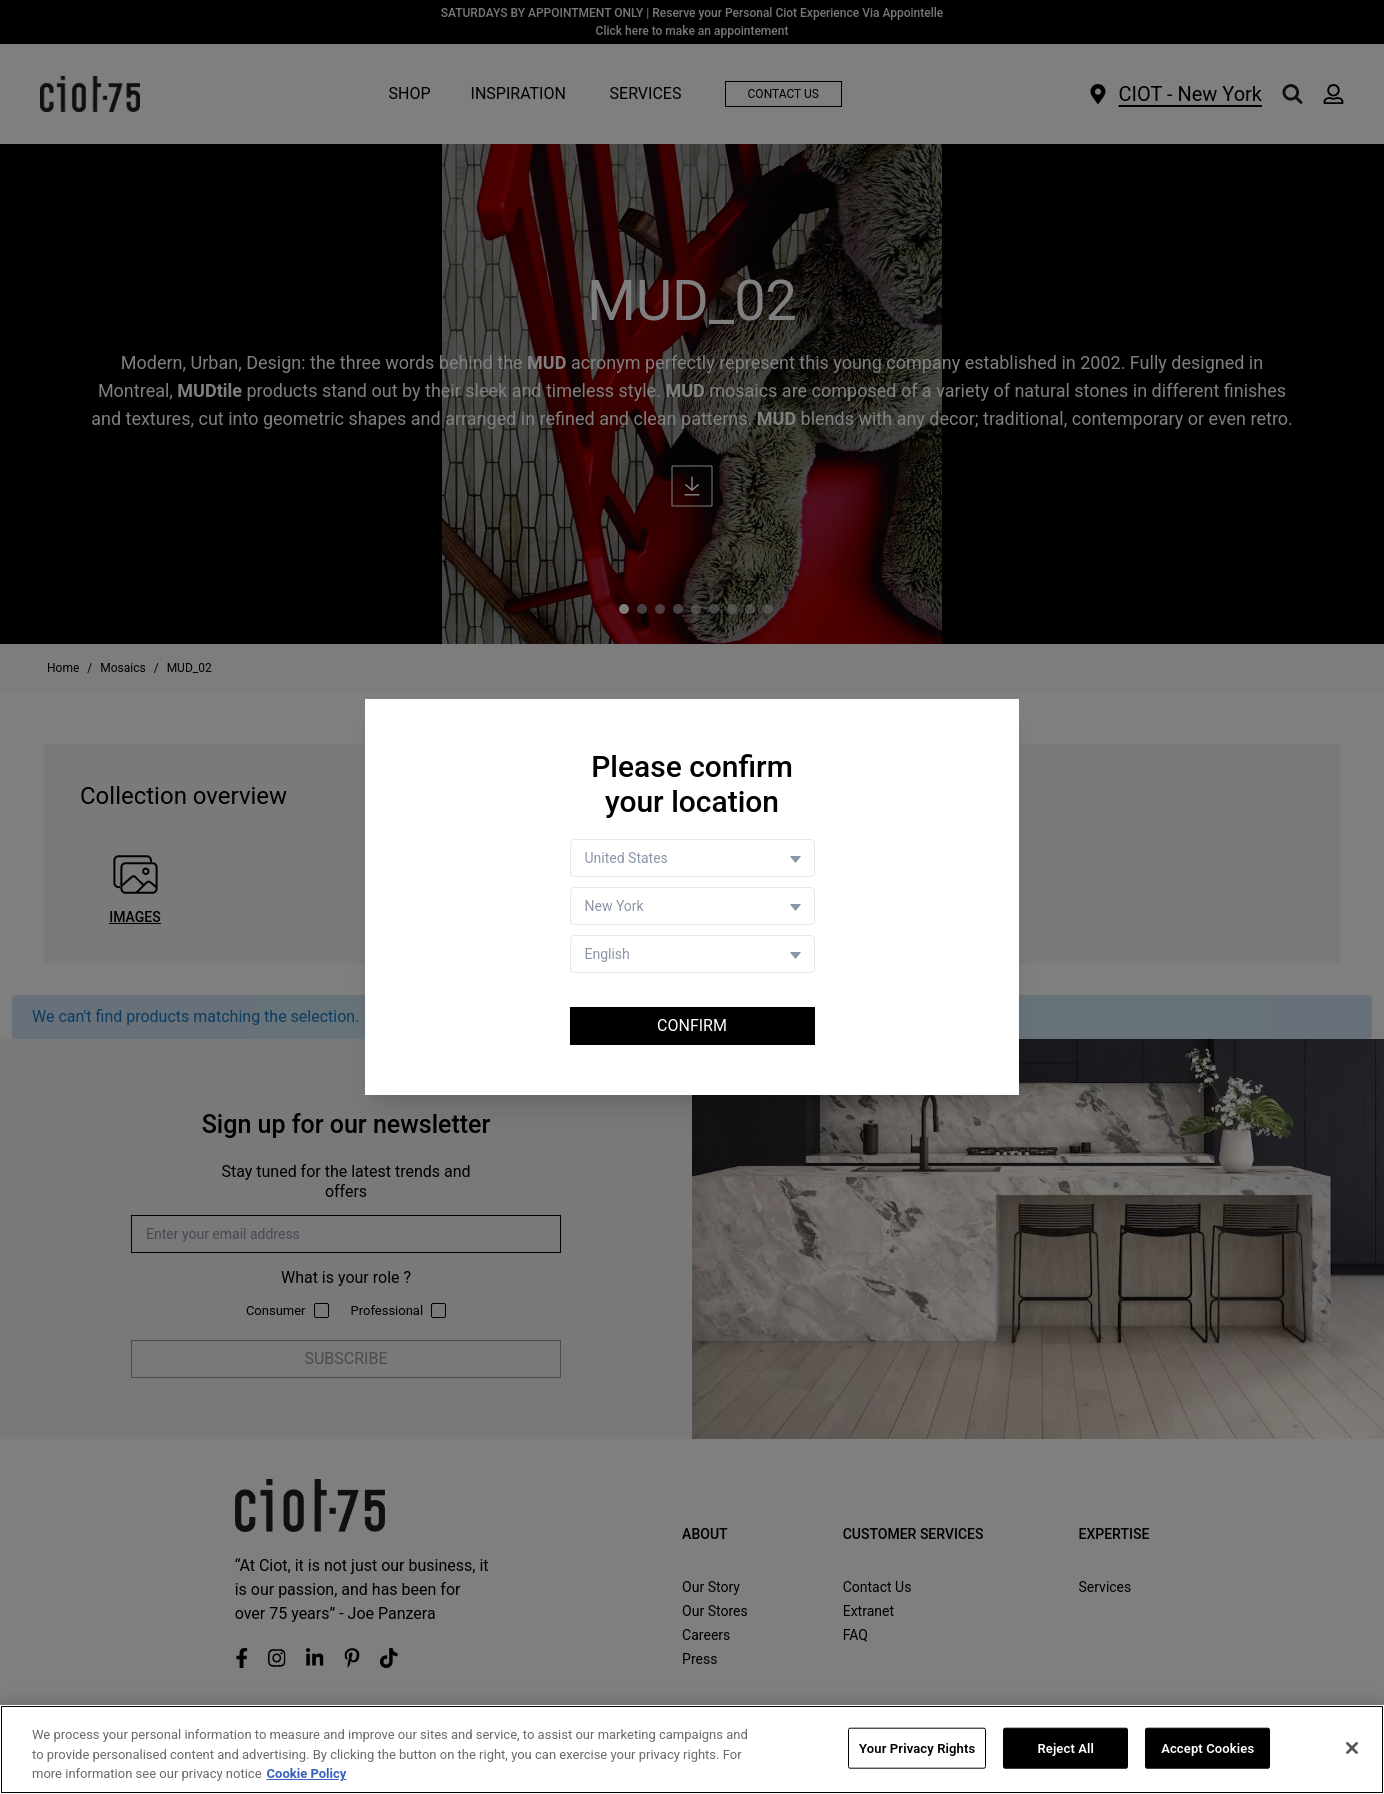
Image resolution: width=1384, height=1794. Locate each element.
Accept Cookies (1207, 1747)
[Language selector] (692, 954)
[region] (692, 1749)
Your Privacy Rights (917, 1747)
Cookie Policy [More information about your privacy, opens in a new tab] (307, 1773)
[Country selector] (692, 858)
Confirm (692, 1025)
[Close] (1352, 1748)
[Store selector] (692, 906)
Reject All (1065, 1747)
